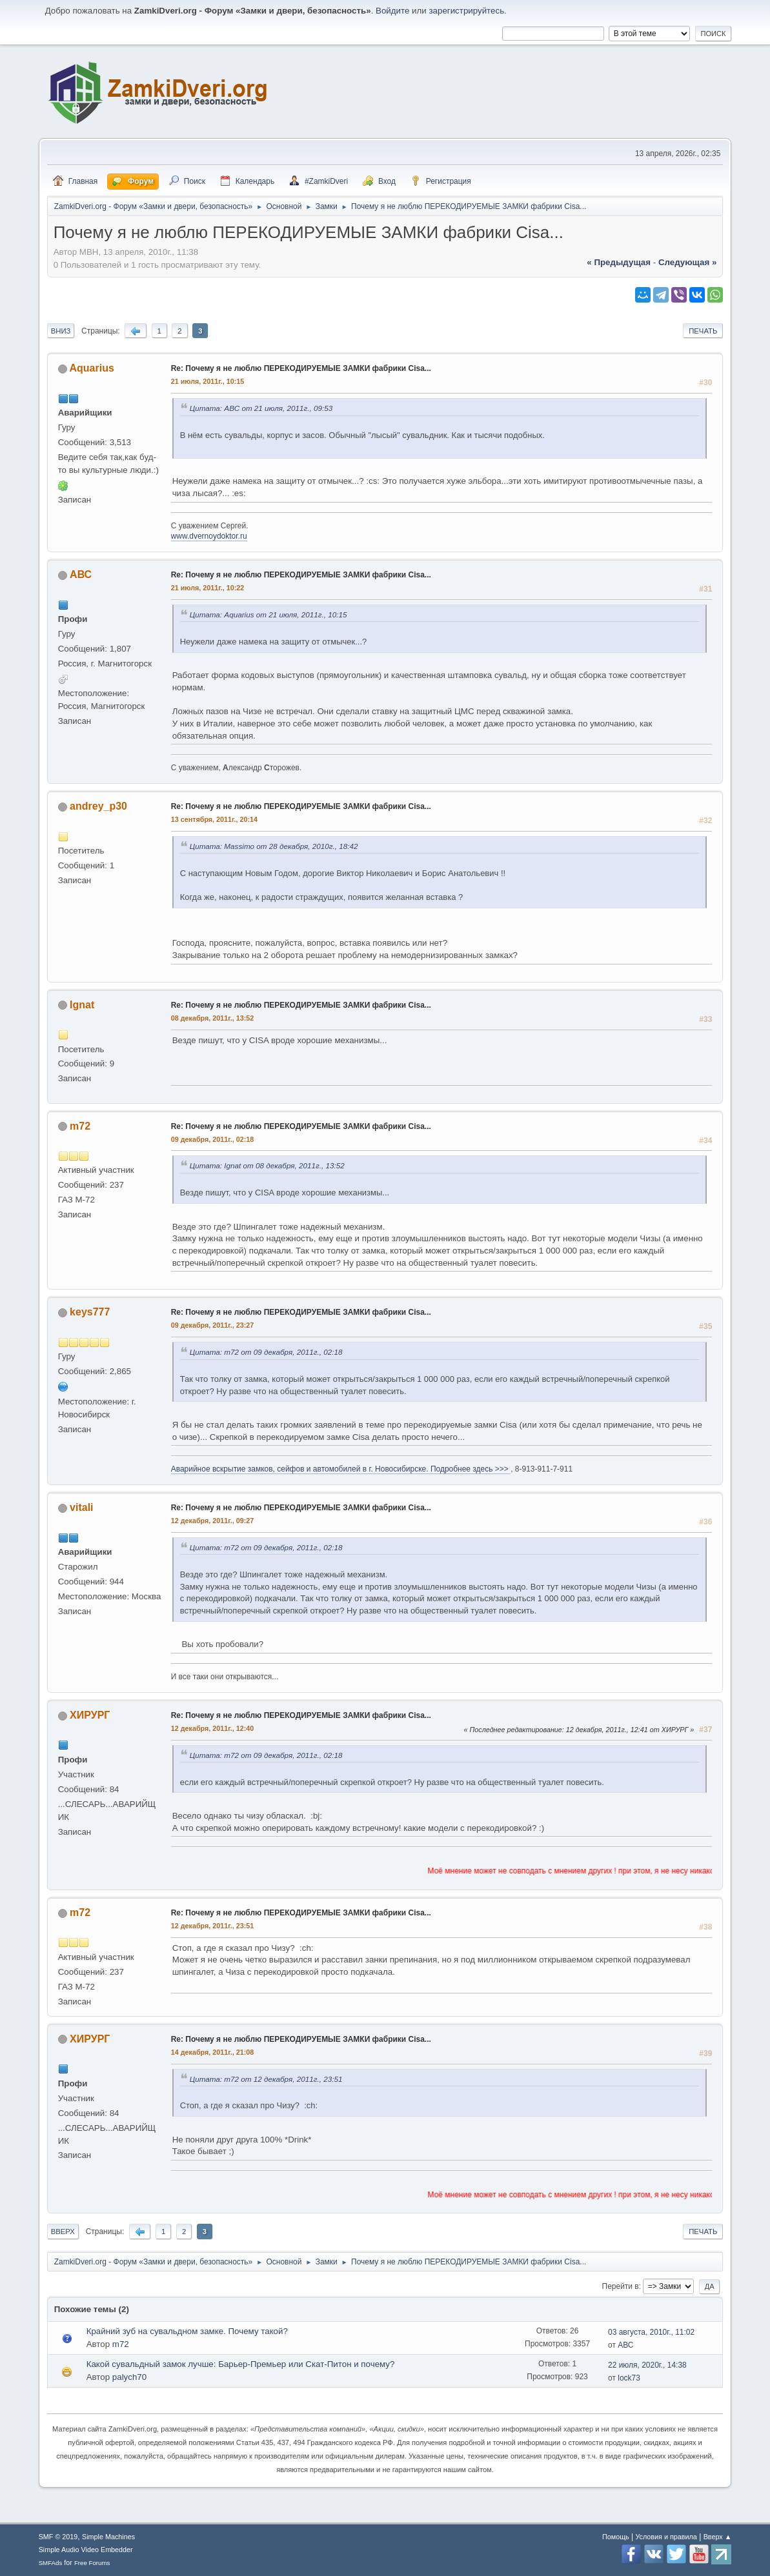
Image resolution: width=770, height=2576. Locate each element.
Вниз (61, 331)
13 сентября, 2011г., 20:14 (214, 819)
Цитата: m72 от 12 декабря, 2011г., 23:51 (266, 2079)
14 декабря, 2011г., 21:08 (212, 2052)
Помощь (615, 2537)
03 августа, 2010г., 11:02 (651, 2332)
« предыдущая (619, 262)
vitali (81, 1507)
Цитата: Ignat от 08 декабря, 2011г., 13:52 (267, 1165)
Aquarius (92, 368)
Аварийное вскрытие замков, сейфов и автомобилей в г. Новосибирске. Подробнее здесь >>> (341, 1468)
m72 (80, 1126)
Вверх (63, 2231)
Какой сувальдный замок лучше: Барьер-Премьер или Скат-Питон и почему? (240, 2364)
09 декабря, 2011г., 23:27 (212, 1325)
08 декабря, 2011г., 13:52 (212, 1018)
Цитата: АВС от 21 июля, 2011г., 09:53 (261, 408)
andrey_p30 (98, 806)
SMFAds (51, 2562)
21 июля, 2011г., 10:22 (208, 588)
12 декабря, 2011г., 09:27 (212, 1520)
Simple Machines (108, 2537)
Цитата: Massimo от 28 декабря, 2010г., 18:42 (274, 846)
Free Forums (92, 2562)
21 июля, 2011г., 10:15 (208, 381)
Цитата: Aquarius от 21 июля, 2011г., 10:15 (268, 614)
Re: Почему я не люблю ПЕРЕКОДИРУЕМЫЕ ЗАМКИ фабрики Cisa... (301, 368)
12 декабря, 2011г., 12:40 (212, 1728)
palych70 (129, 2377)
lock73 (629, 2377)
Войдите (392, 10)
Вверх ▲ (718, 2537)
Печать (703, 331)
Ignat (82, 1004)
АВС (81, 574)
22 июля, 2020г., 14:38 (647, 2365)
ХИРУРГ (90, 1715)
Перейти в (620, 2286)
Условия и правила (665, 2537)
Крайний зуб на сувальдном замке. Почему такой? (187, 2331)
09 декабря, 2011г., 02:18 (212, 1139)
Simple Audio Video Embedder (86, 2549)
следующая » (687, 262)
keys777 (90, 1311)
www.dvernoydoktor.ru (209, 536)
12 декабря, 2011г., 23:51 (212, 1926)
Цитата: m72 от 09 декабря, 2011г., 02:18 (266, 1352)
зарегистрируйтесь (466, 10)
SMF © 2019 (58, 2537)
